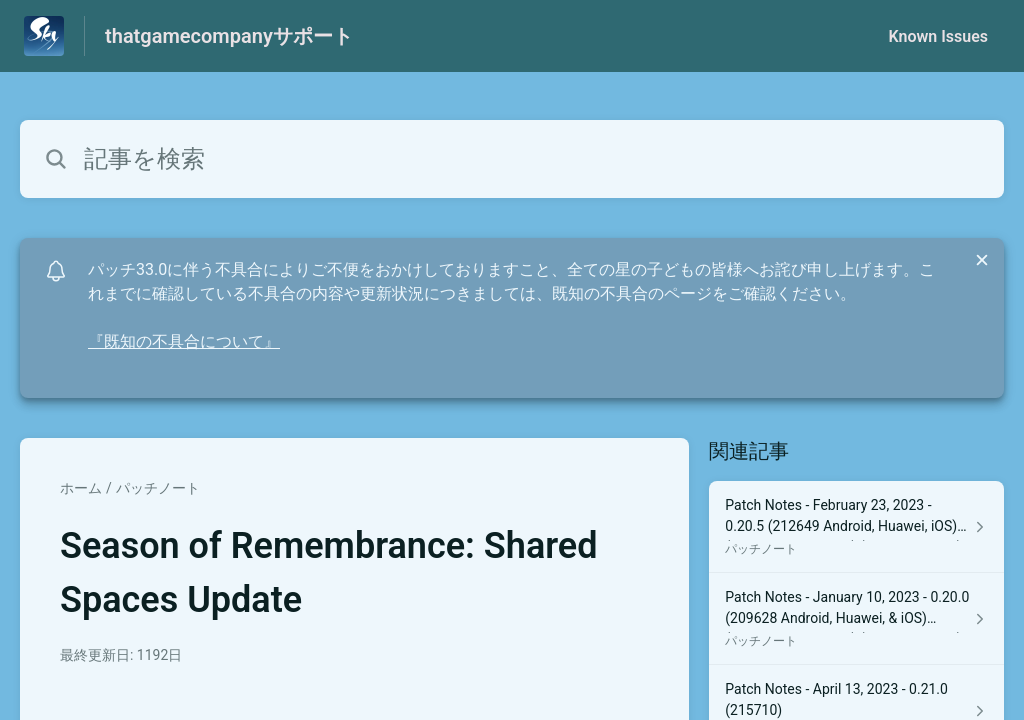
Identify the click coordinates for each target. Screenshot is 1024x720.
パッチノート (158, 488)
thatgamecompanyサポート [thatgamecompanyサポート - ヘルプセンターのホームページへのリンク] (229, 36)
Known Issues (938, 36)
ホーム (81, 488)
